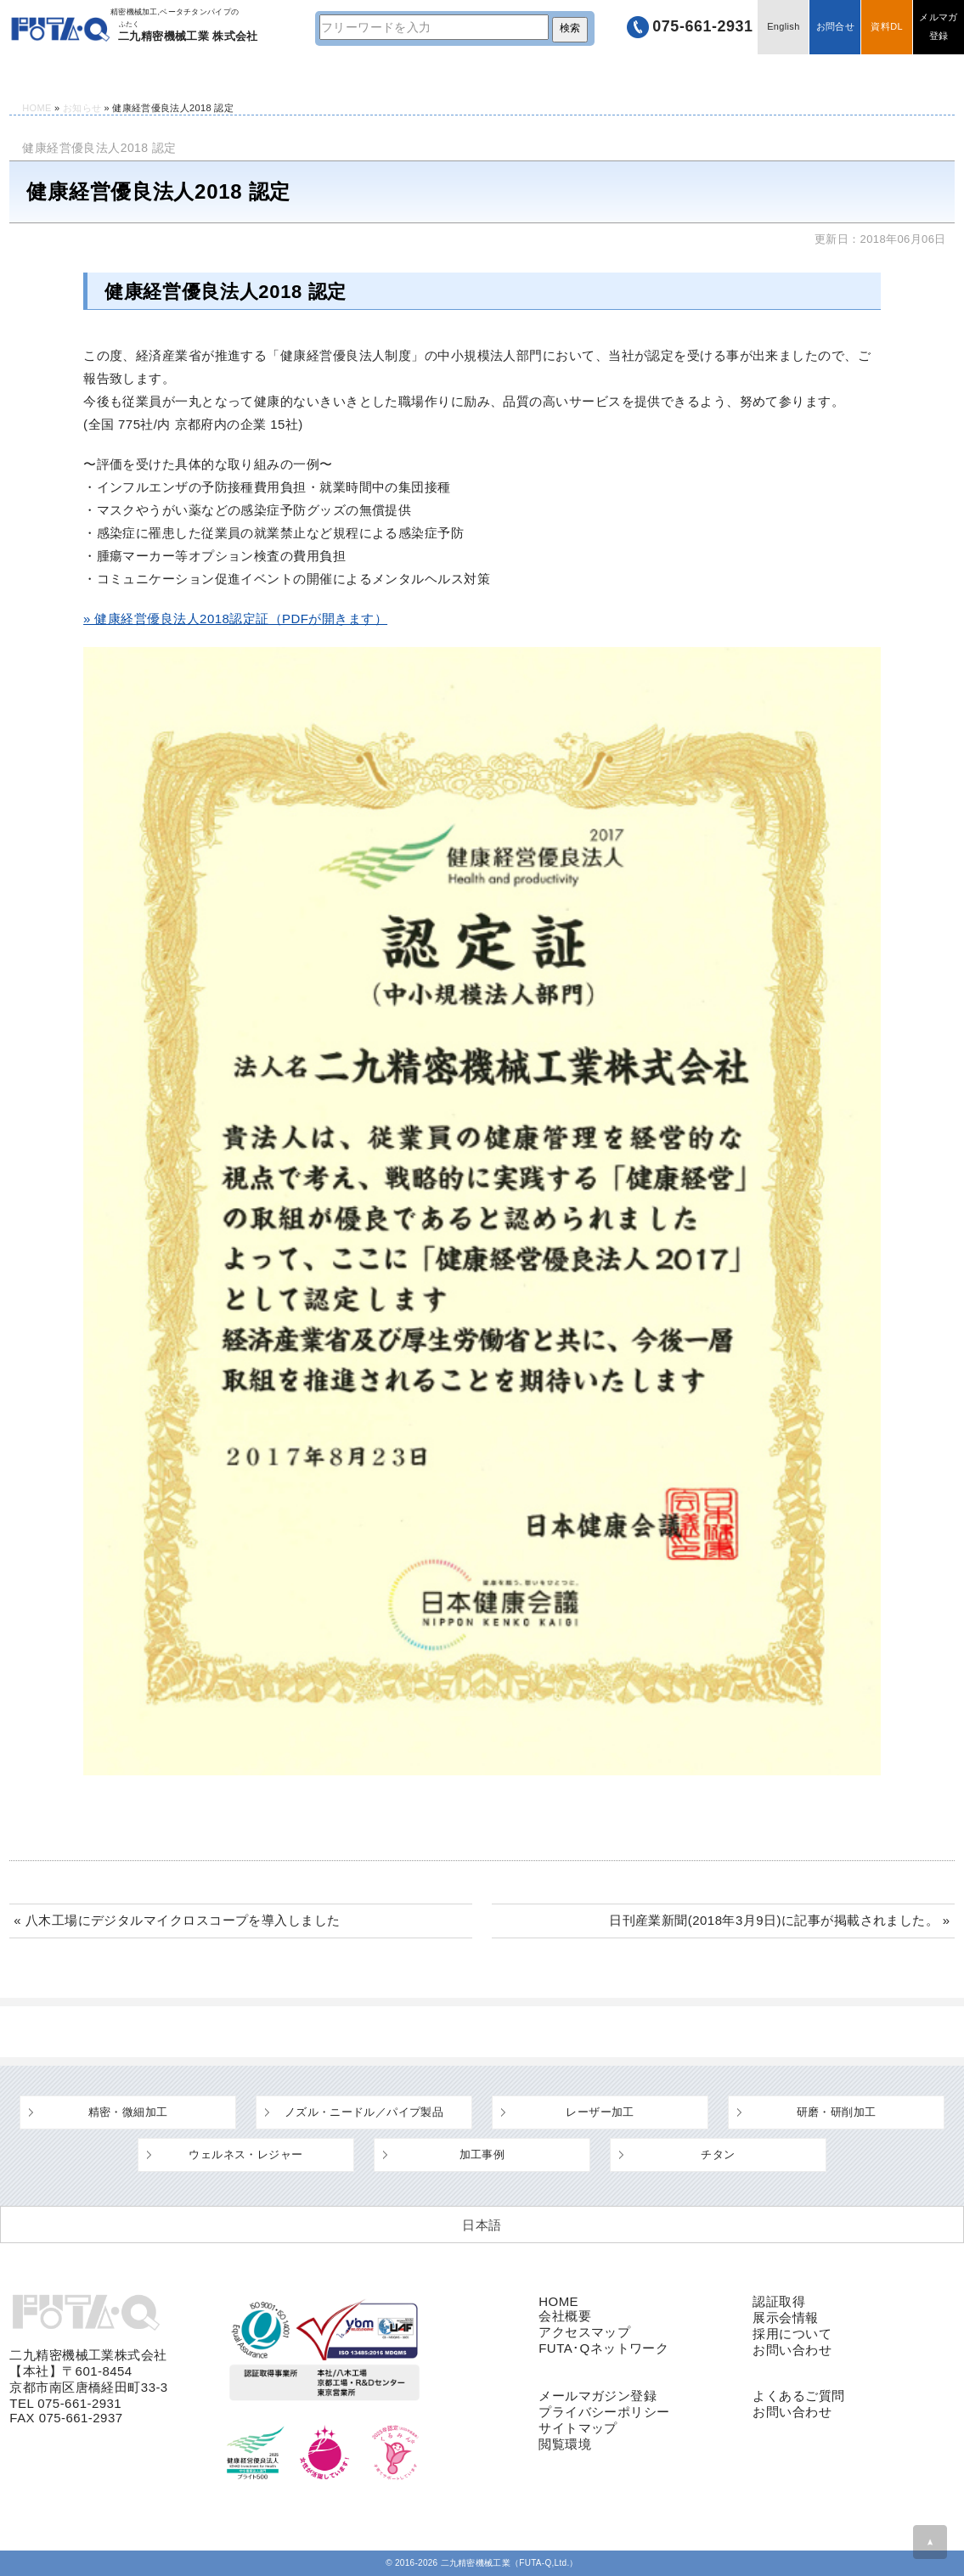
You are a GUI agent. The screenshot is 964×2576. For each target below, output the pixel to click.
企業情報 (704, 74)
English (783, 27)
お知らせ (82, 108)
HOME (48, 74)
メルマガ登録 (938, 27)
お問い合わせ (792, 2350)
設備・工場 (356, 74)
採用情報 (877, 74)
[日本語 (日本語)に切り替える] (482, 2224)
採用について (792, 2333)
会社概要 (564, 2316)
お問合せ (834, 27)
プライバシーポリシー (604, 2411)
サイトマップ (577, 2428)
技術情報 (183, 74)
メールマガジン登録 (597, 2395)
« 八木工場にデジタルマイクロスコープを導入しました (177, 1920)
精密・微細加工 (128, 2112)
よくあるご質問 (530, 74)
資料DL (886, 27)
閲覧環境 (564, 2444)
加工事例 (482, 2154)
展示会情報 (785, 2317)
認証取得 (779, 2301)
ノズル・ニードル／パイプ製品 (364, 2112)
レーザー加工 (600, 2112)
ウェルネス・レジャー (245, 2154)
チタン (718, 2154)
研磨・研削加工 (837, 2112)
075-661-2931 (702, 27)
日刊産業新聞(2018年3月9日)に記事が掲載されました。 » (779, 1920)
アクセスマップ (584, 2332)
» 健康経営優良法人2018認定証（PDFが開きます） (235, 618)
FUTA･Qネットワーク (603, 2348)
